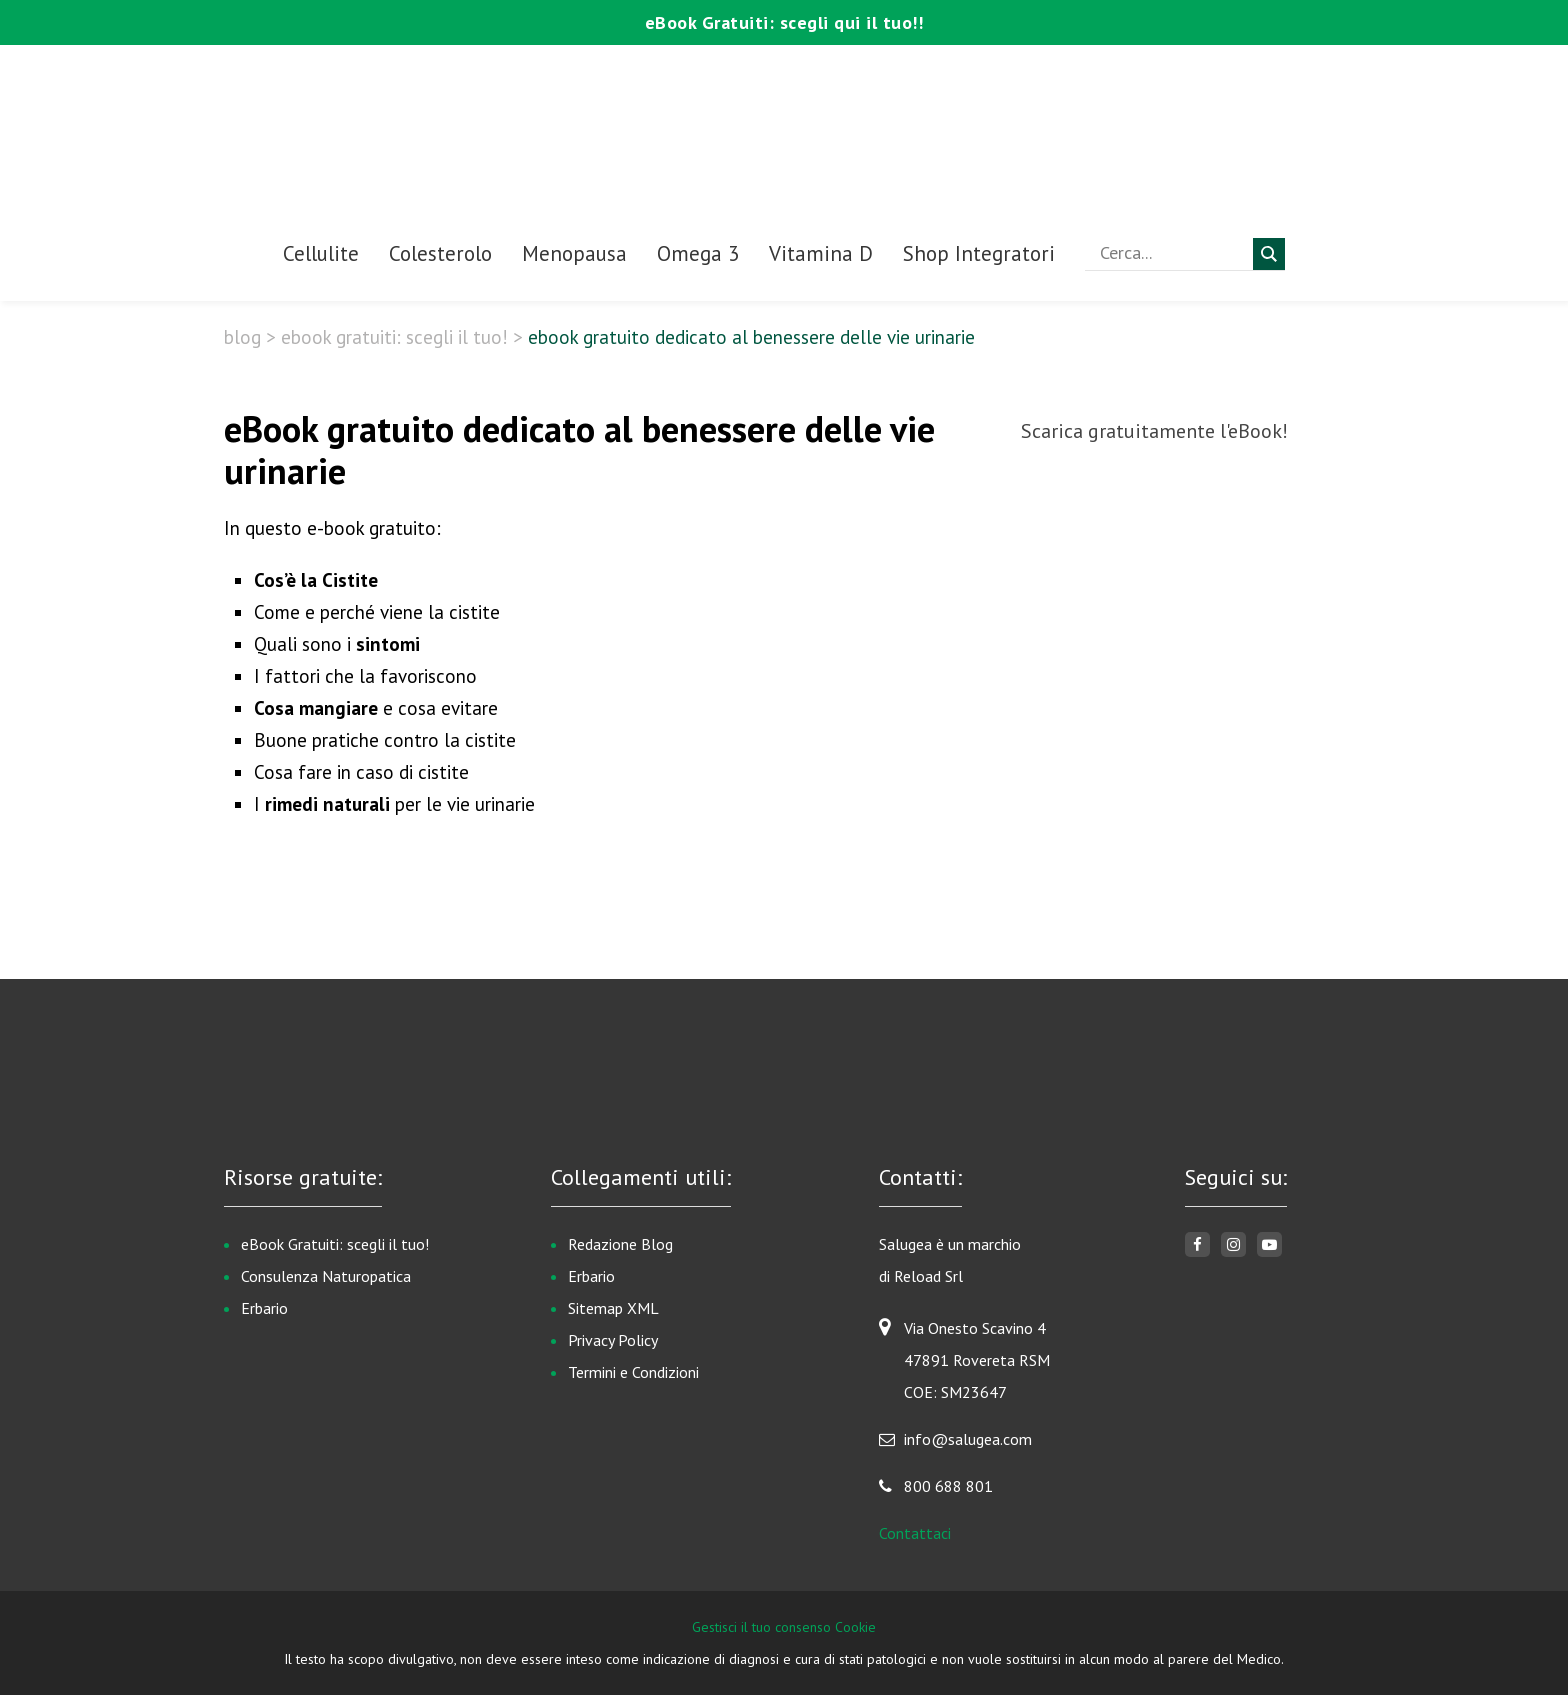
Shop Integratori (979, 253)
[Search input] (1174, 252)
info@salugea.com (968, 1439)
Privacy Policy (613, 1340)
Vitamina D (821, 253)
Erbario (264, 1308)
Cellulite (321, 253)
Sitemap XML (613, 1308)
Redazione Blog (620, 1244)
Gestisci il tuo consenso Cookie (784, 1627)
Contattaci (915, 1533)
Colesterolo (440, 253)
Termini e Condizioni (633, 1372)
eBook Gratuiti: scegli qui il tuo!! (784, 22)
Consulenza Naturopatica (326, 1276)
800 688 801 (948, 1486)
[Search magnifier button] (1269, 254)
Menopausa (574, 253)
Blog (242, 337)
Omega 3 (698, 253)
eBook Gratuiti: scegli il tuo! (394, 337)
